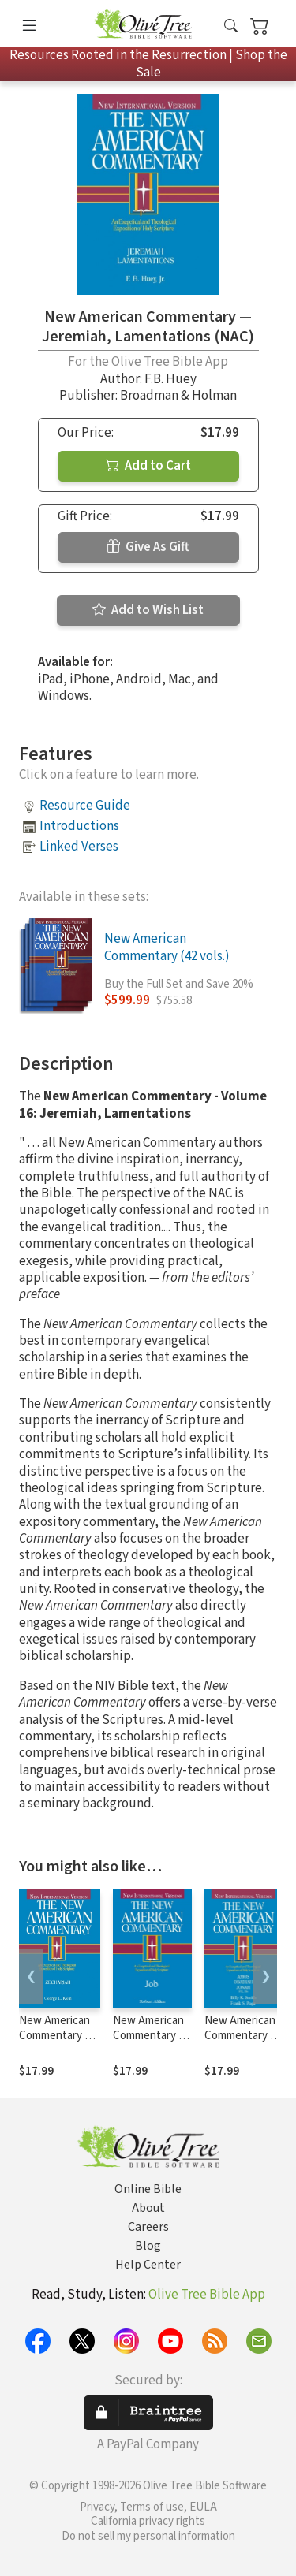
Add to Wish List (148, 610)
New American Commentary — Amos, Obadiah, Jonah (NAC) (242, 2043)
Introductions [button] (79, 826)
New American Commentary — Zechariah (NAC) (59, 2035)
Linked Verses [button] (78, 846)
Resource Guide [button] (84, 805)
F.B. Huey (170, 379)
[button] (231, 26)
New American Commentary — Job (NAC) (150, 2035)
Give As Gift (148, 547)
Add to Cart (148, 465)
